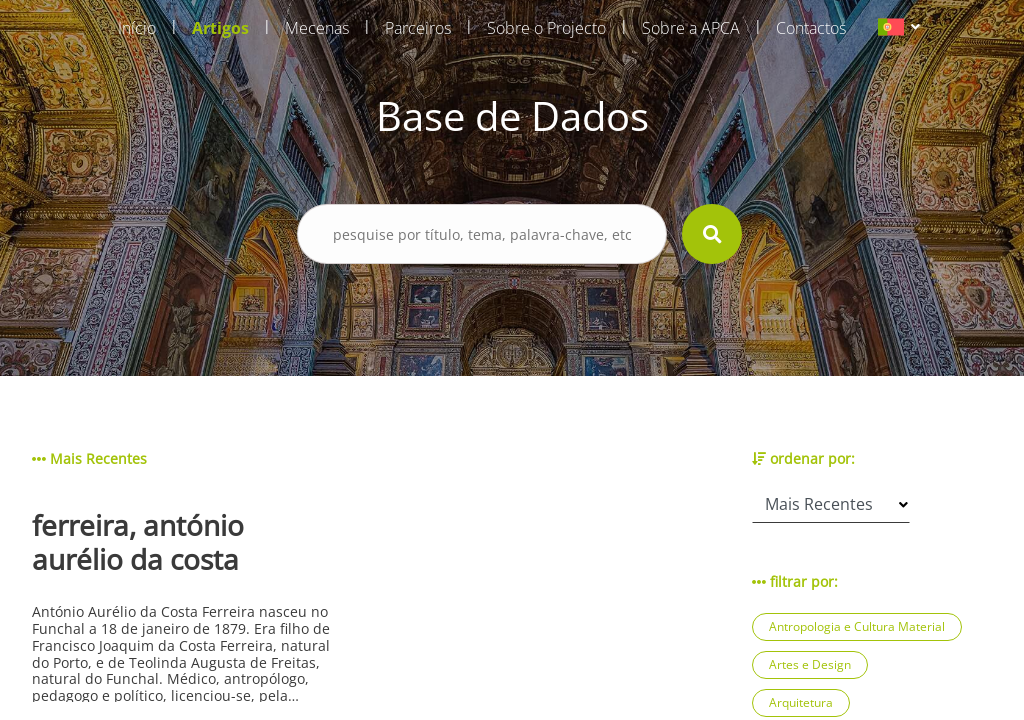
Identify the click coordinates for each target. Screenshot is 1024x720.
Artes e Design (810, 664)
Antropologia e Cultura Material (857, 626)
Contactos (811, 28)
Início (137, 28)
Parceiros (418, 28)
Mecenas (317, 28)
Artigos (220, 28)
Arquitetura (801, 702)
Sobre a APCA (691, 28)
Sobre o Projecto (546, 28)
